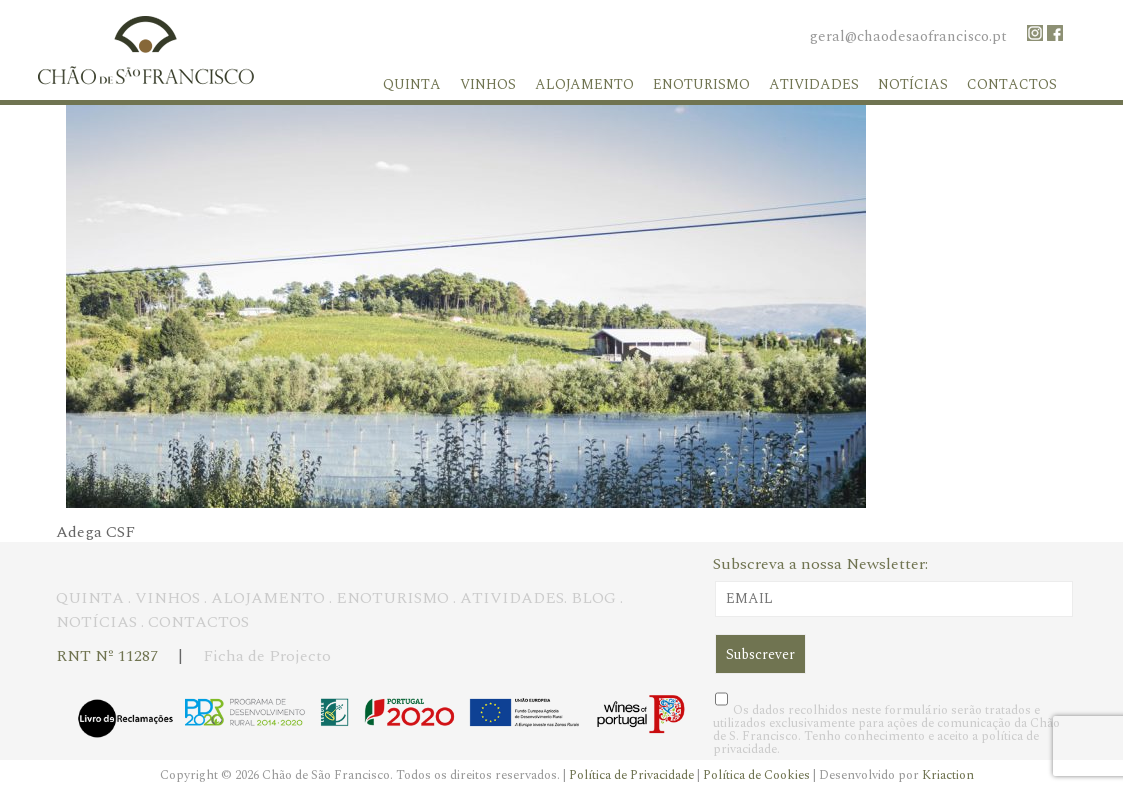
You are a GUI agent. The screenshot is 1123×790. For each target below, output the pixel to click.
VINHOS (167, 598)
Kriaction (948, 775)
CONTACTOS (198, 622)
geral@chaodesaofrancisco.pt (908, 36)
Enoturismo (701, 84)
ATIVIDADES (512, 598)
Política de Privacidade (633, 775)
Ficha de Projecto (267, 656)
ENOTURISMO (392, 598)
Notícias (913, 84)
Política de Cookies (758, 775)
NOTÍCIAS (96, 622)
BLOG (593, 598)
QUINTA (90, 598)
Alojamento (584, 84)
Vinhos (488, 84)
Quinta (412, 84)
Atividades (814, 84)
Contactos (1012, 84)
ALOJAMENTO (268, 598)
